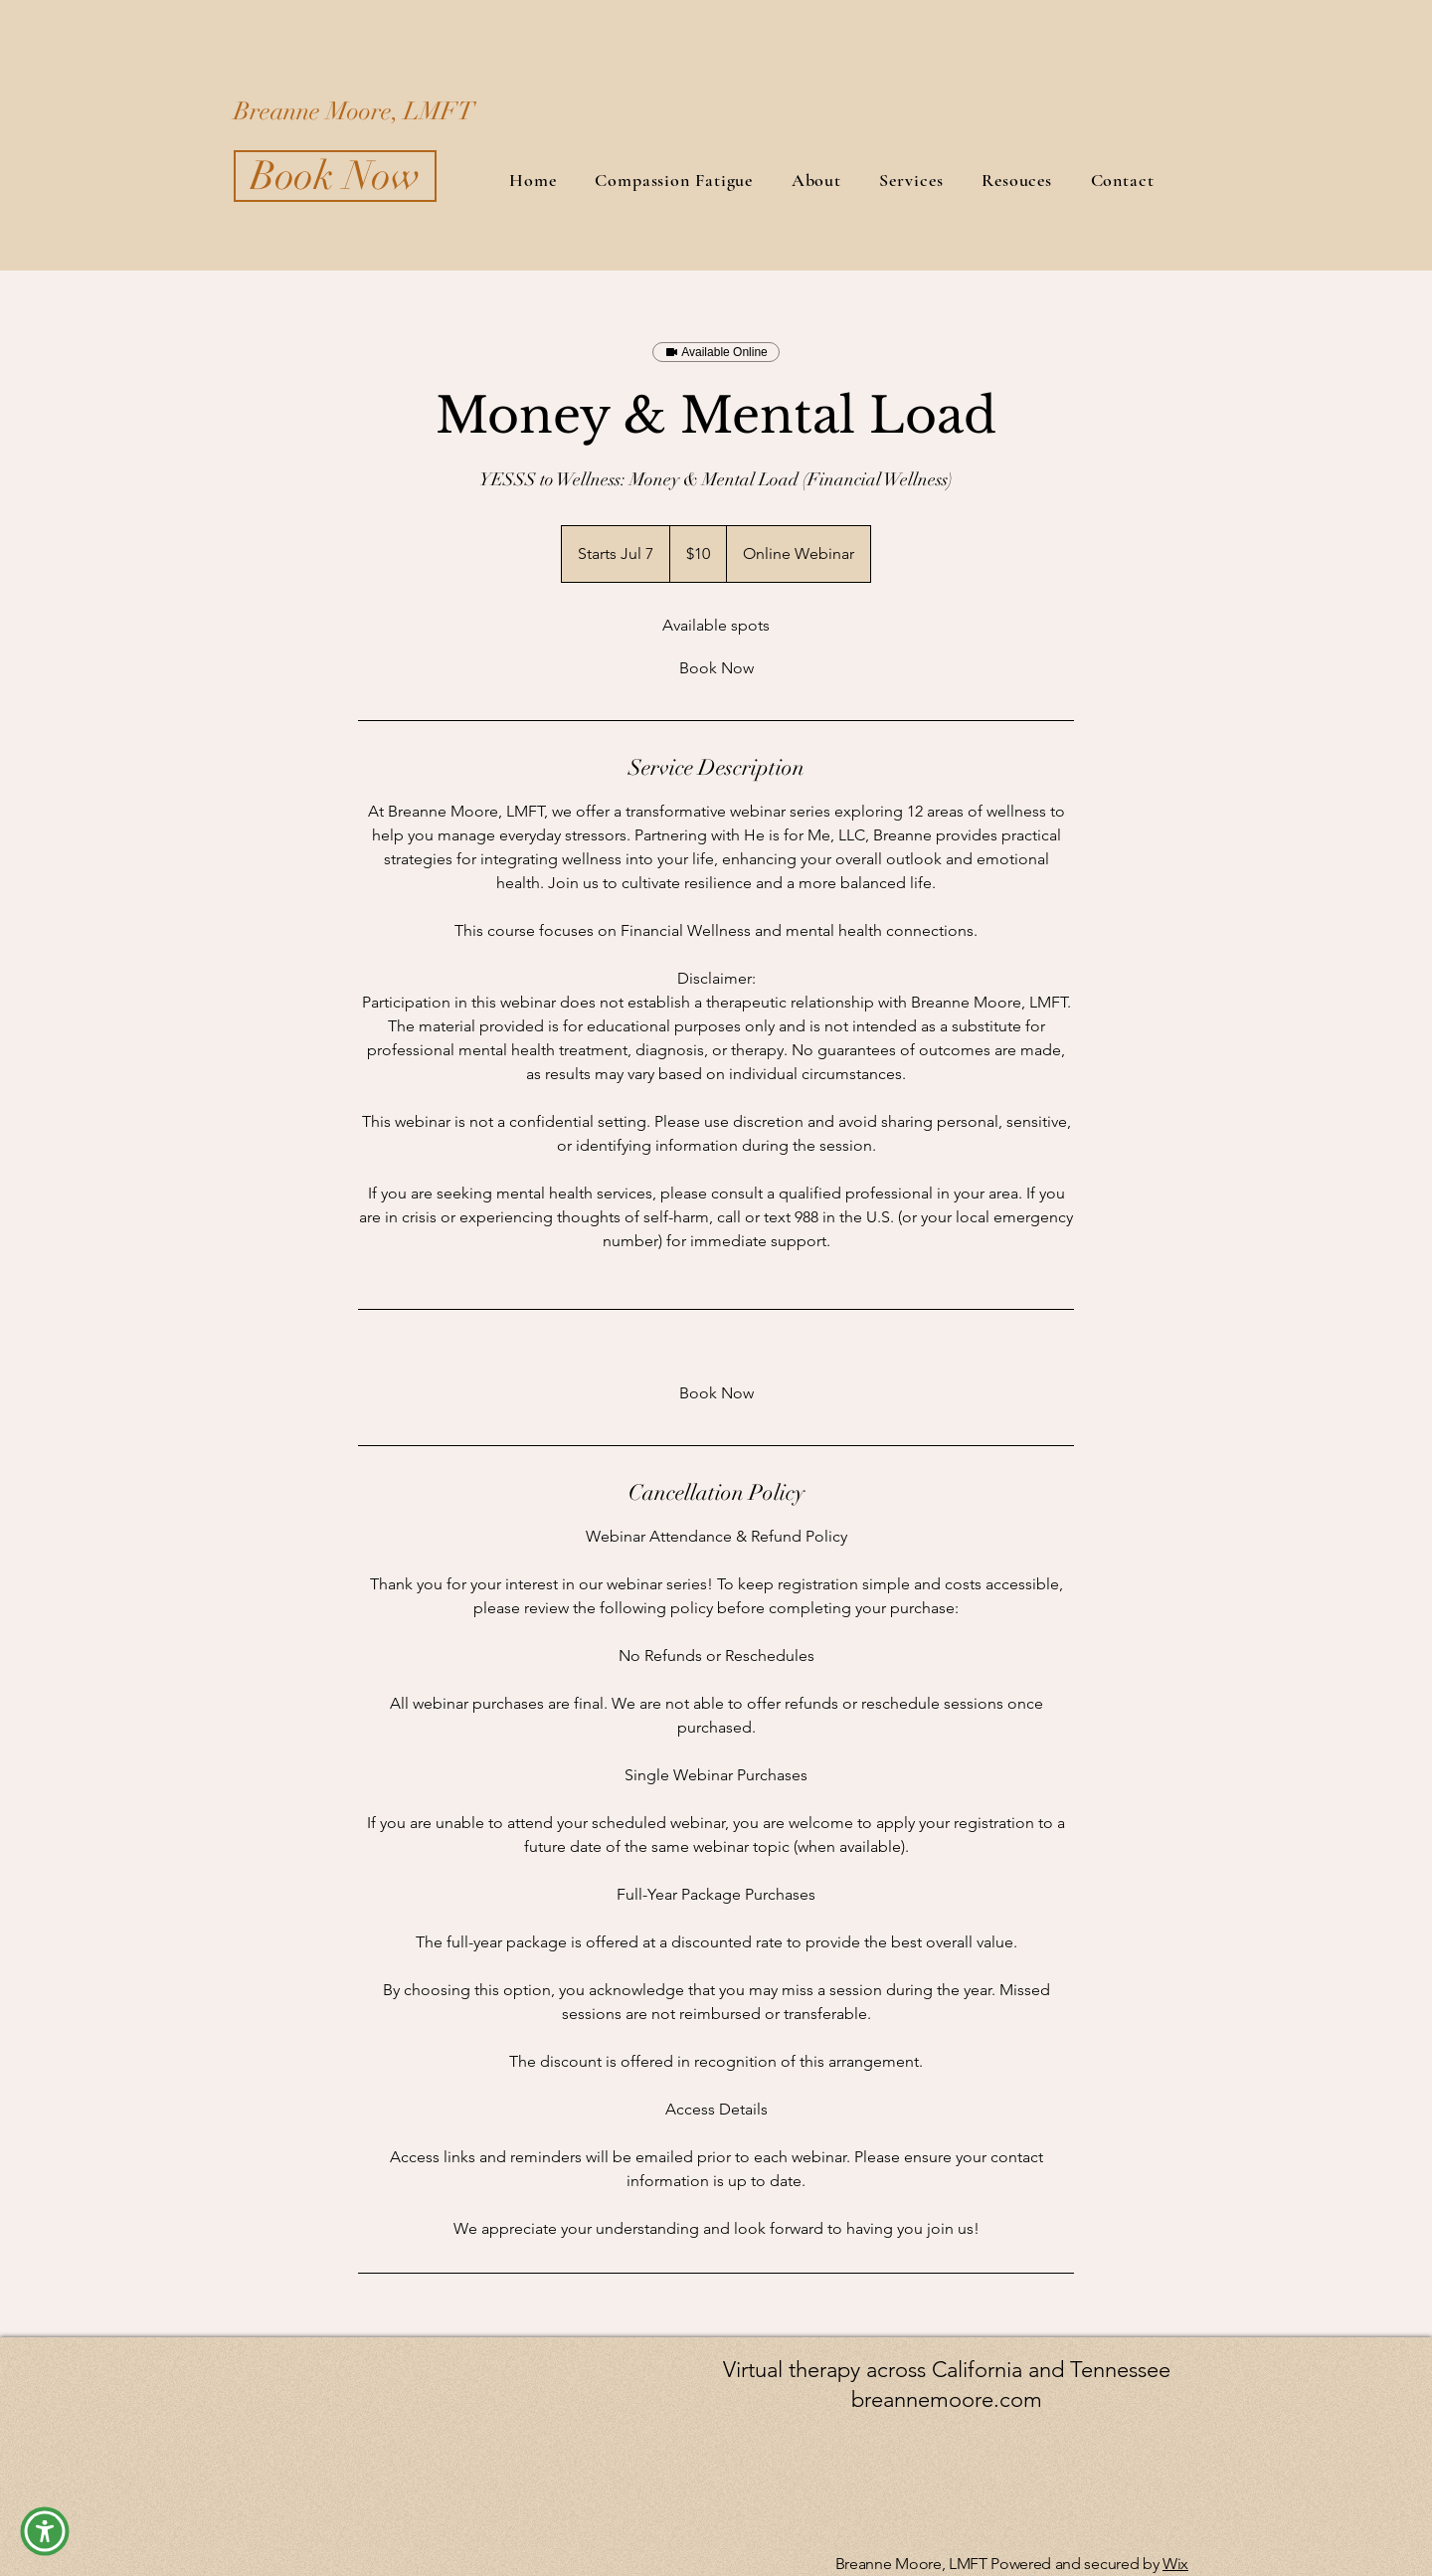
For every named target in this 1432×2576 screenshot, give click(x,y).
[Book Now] (335, 176)
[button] (45, 2531)
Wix (1175, 2563)
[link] (716, 668)
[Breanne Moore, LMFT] (432, 110)
